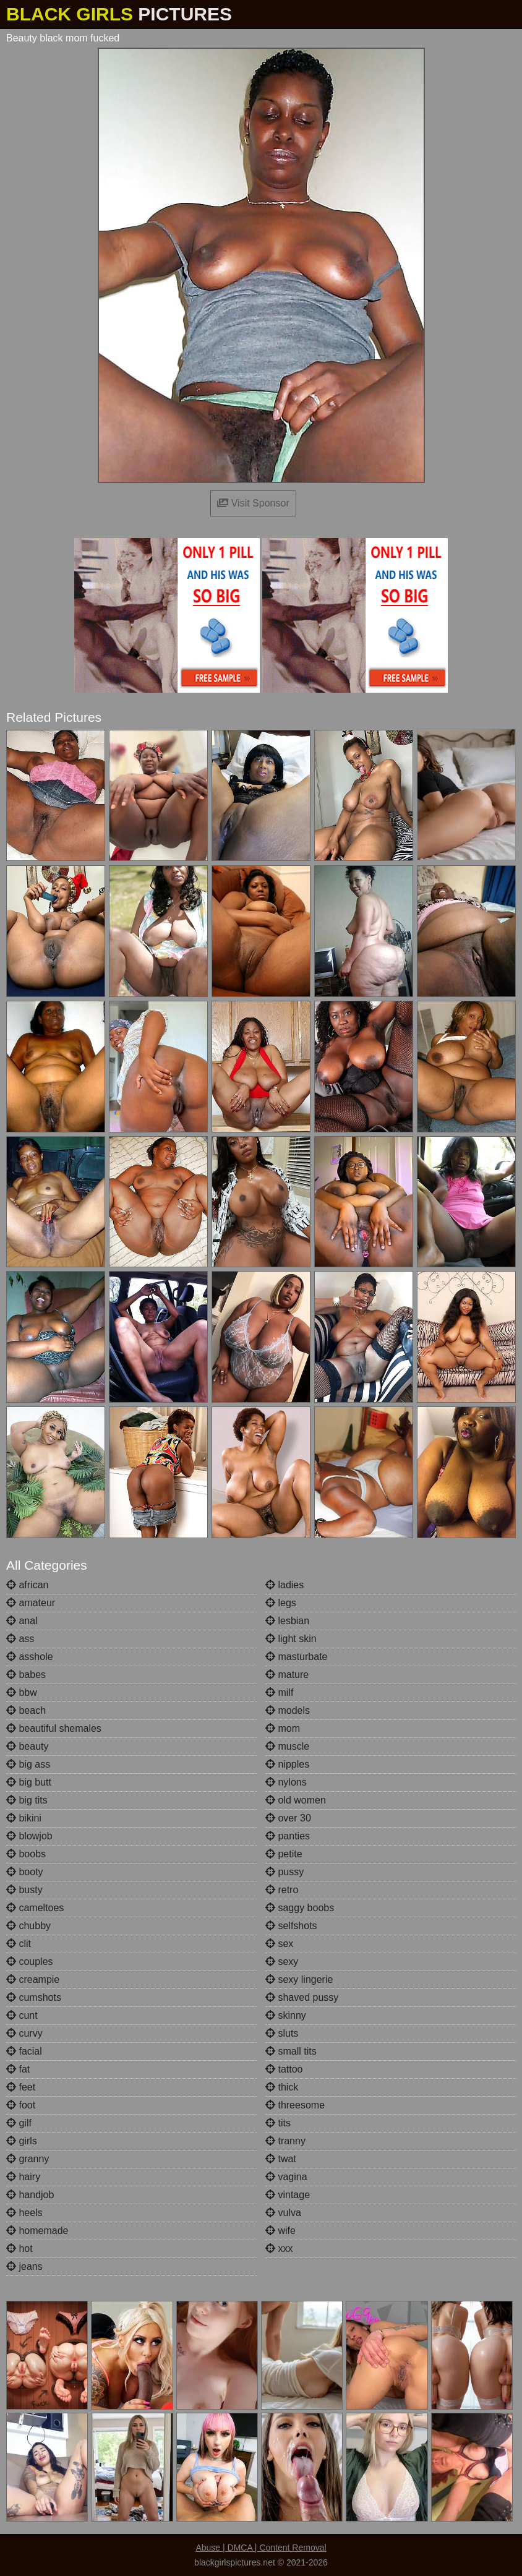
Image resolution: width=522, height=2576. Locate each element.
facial (24, 2051)
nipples (287, 1764)
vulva (283, 2212)
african (27, 1585)
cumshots (33, 1997)
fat (18, 2069)
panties (287, 1836)
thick (281, 2087)
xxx (279, 2248)
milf (279, 1692)
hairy (23, 2177)
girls (21, 2141)
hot (19, 2248)
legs (280, 1603)
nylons (286, 1782)
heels (24, 2212)
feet (20, 2087)
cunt (22, 2015)
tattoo (283, 2069)
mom (282, 1728)
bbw (21, 1692)
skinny (285, 2015)
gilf (19, 2123)
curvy (24, 2033)
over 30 (288, 1818)
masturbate (296, 1656)
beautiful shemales (53, 1728)
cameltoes (35, 1907)
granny (27, 2159)
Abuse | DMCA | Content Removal (260, 2547)
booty (24, 1872)
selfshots (291, 1925)
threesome (295, 2105)
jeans (24, 2266)
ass (20, 1638)
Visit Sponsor (253, 503)
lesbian (287, 1620)
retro (281, 1890)
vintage (287, 2194)
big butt (28, 1782)
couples (29, 1961)
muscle (287, 1746)
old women (295, 1800)
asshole (29, 1656)
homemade (37, 2230)
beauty (27, 1746)
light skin (291, 1638)
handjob (30, 2194)
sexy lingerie (299, 1979)
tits (278, 2123)
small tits (291, 2051)
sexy (281, 1961)
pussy (284, 1872)
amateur (30, 1603)
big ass (28, 1764)
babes (26, 1674)
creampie (32, 1979)
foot (20, 2105)
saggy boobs (299, 1907)
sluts (281, 2033)
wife (280, 2230)
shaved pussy (301, 1997)
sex (279, 1943)
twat (280, 2159)
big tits (27, 1800)
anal (22, 1620)
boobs (26, 1854)
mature (287, 1674)
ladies (284, 1585)
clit (18, 1943)
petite (283, 1854)
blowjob (29, 1836)
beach (26, 1710)
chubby (28, 1925)
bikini (23, 1818)
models (287, 1710)
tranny (285, 2141)
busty (24, 1890)
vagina (286, 2177)
